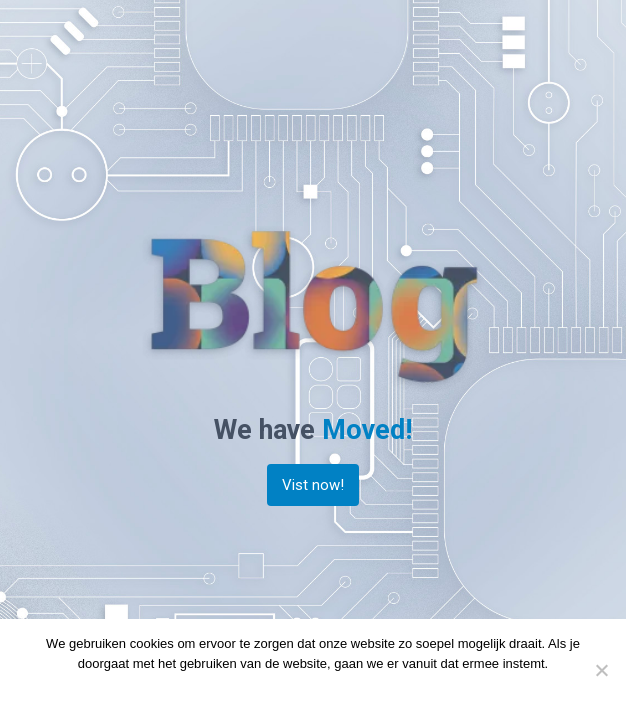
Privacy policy (346, 689)
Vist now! (313, 485)
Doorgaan (268, 689)
